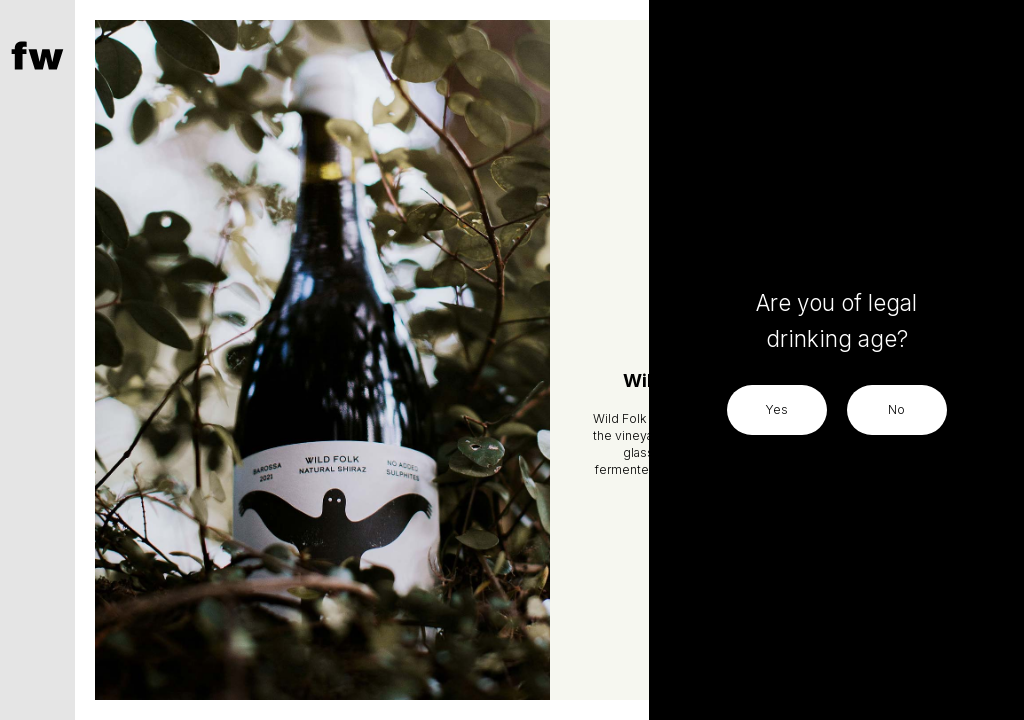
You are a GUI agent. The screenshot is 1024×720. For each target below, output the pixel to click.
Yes (776, 409)
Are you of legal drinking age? (836, 320)
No (896, 409)
